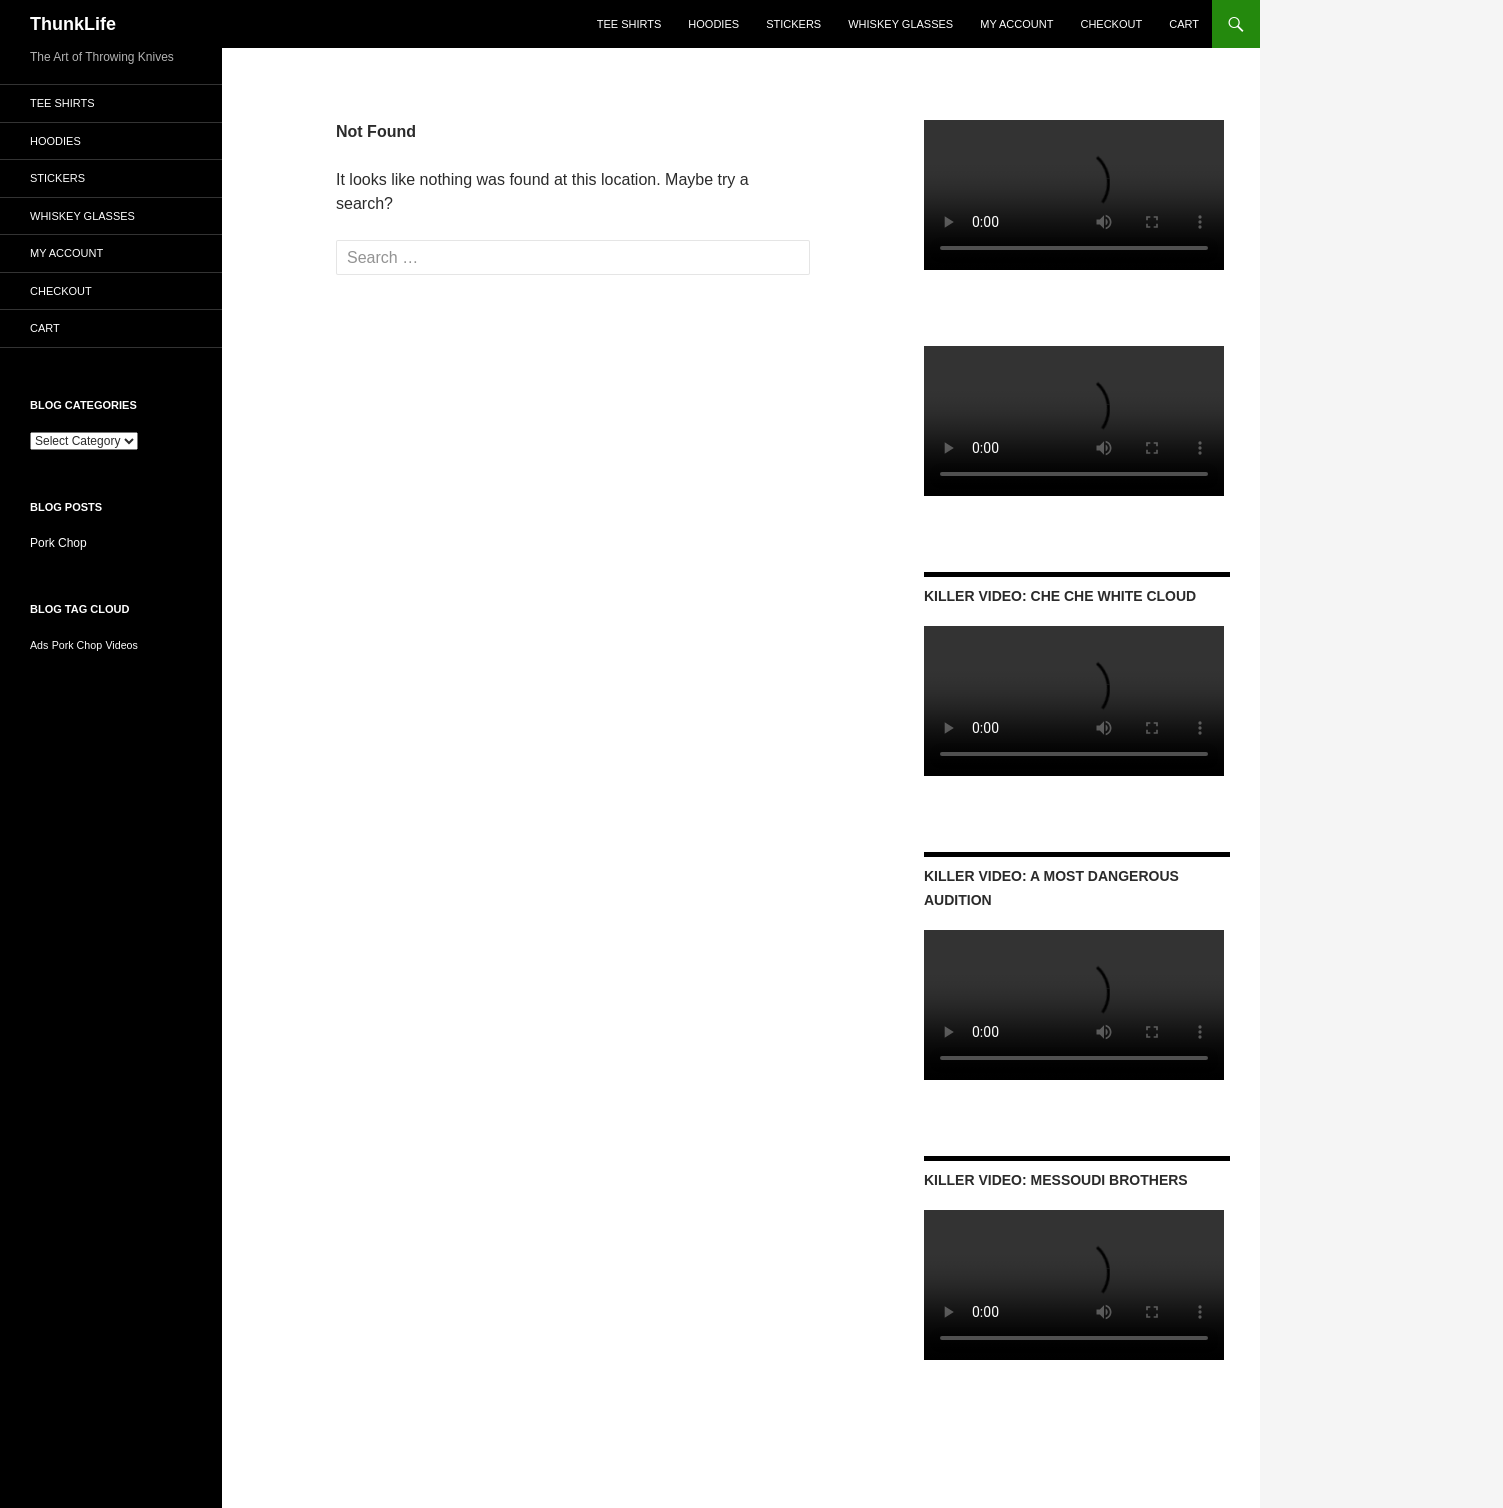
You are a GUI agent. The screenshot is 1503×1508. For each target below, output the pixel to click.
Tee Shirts (629, 24)
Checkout (1111, 24)
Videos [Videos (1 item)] (121, 645)
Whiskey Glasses (900, 24)
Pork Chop (58, 543)
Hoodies (713, 24)
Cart (1184, 24)
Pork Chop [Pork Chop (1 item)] (77, 645)
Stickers (793, 24)
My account (1016, 24)
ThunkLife (73, 24)
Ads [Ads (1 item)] (39, 645)
